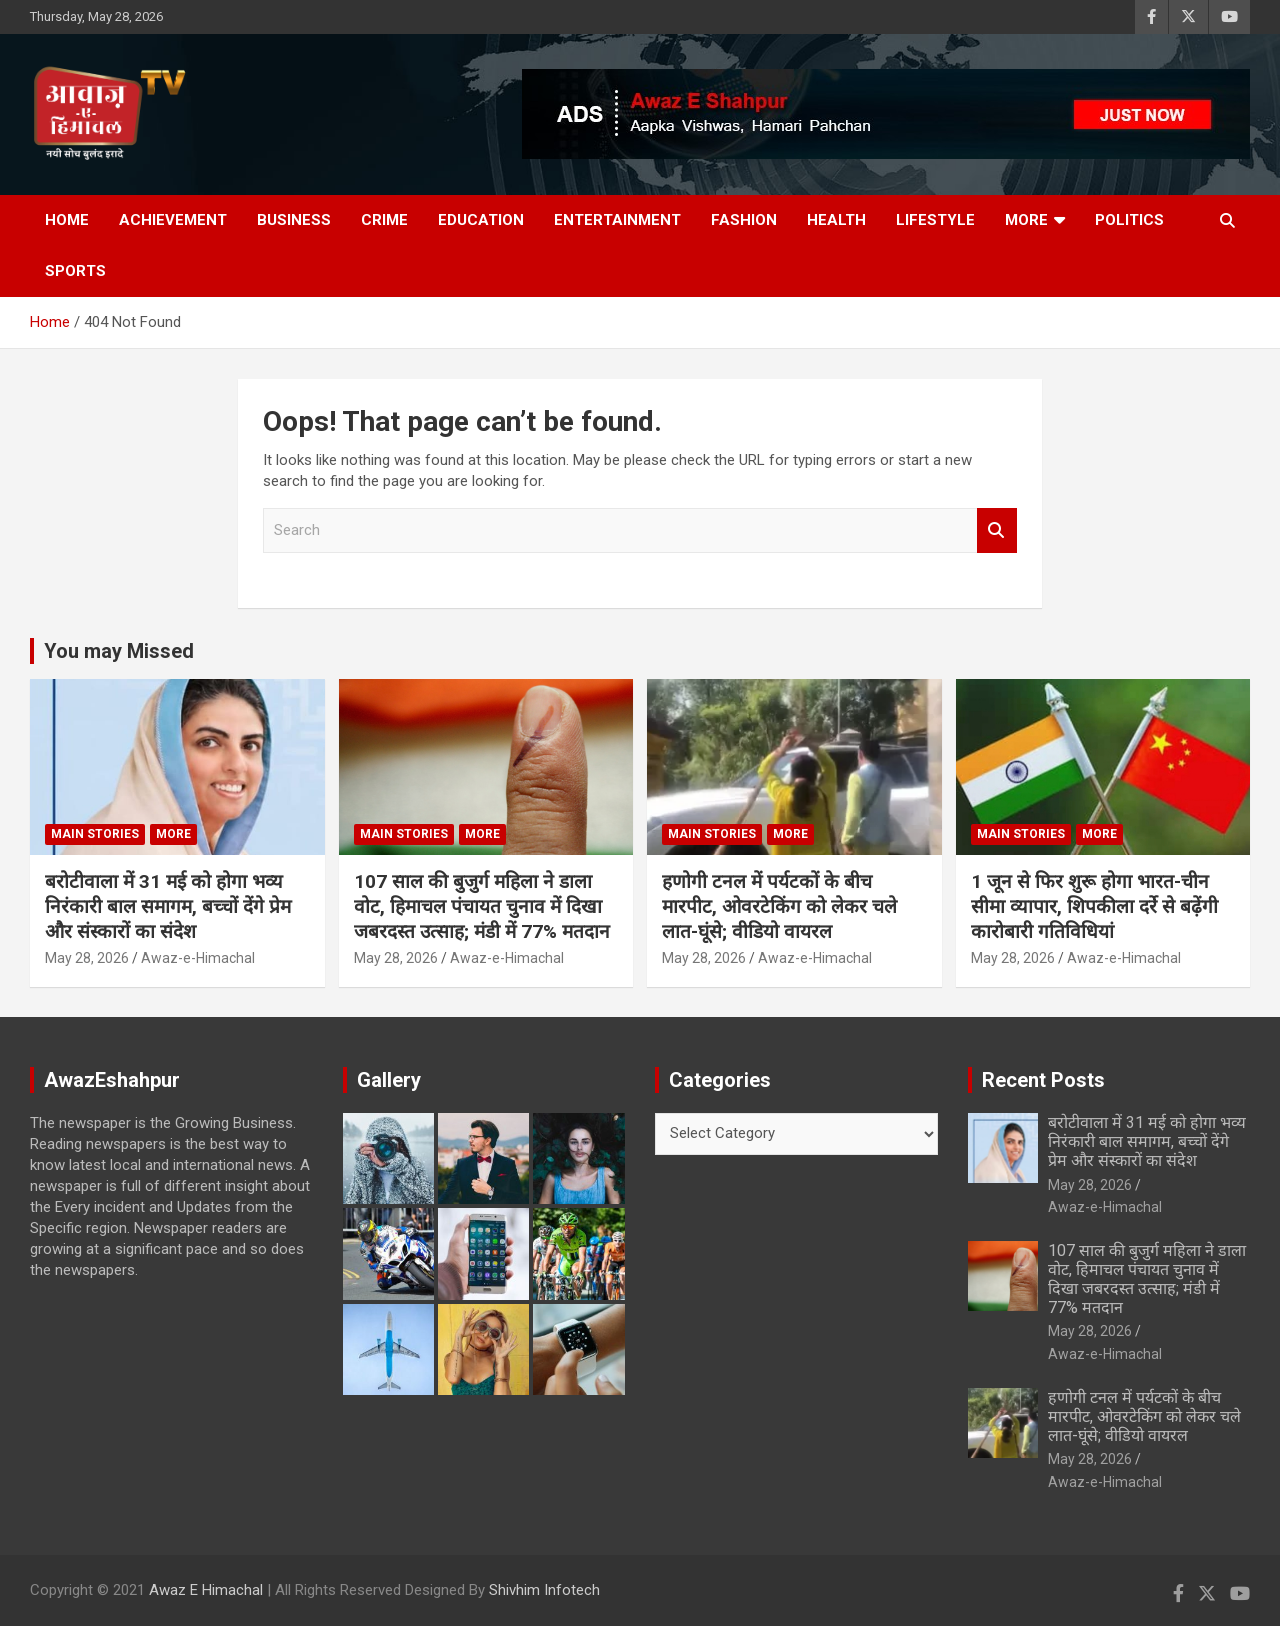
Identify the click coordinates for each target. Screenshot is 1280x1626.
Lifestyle (935, 220)
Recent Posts (1043, 1080)
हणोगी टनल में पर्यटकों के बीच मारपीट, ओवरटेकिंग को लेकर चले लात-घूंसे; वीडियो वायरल (779, 906)
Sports (75, 271)
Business (294, 220)
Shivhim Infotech (544, 1590)
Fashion (744, 220)
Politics (1129, 220)
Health (836, 220)
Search (997, 530)
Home (67, 220)
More (1026, 220)
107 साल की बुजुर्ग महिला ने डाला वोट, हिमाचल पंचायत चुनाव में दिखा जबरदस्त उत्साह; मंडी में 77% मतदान (482, 906)
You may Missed (119, 651)
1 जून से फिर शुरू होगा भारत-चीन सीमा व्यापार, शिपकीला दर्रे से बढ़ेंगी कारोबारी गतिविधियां (1094, 906)
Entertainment (617, 220)
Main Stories (95, 834)
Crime (384, 220)
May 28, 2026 (87, 958)
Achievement (173, 220)
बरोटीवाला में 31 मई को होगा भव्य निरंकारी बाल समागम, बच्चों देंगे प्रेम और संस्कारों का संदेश (168, 906)
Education (481, 220)
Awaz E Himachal (206, 1590)
